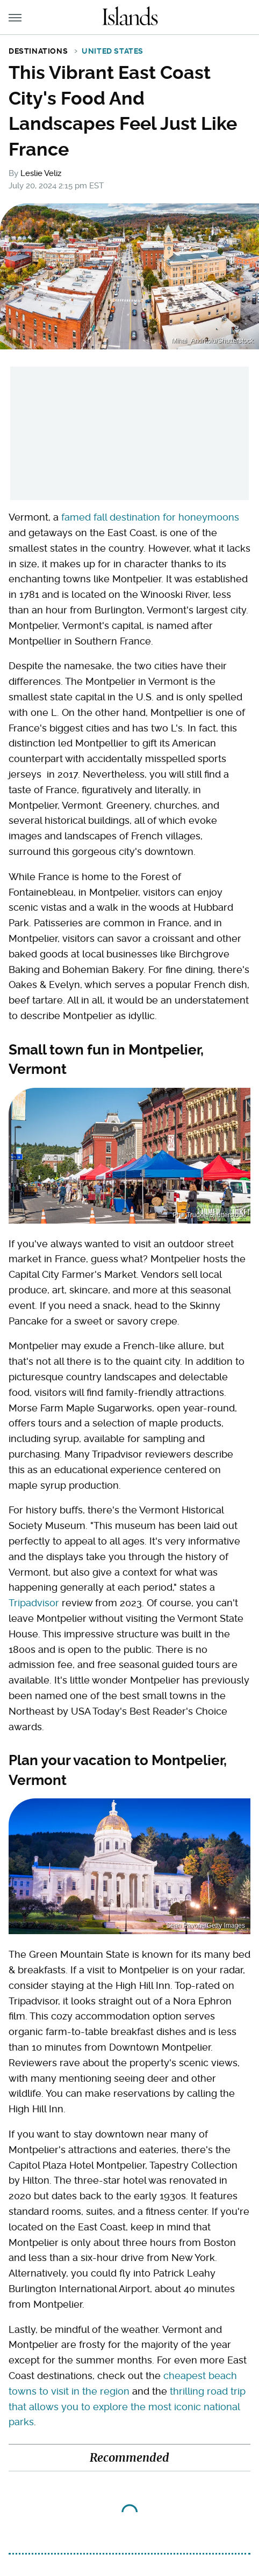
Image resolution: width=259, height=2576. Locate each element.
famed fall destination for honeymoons (150, 517)
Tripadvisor (34, 1602)
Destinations (38, 51)
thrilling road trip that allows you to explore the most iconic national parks (127, 2406)
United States (112, 51)
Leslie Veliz (40, 173)
